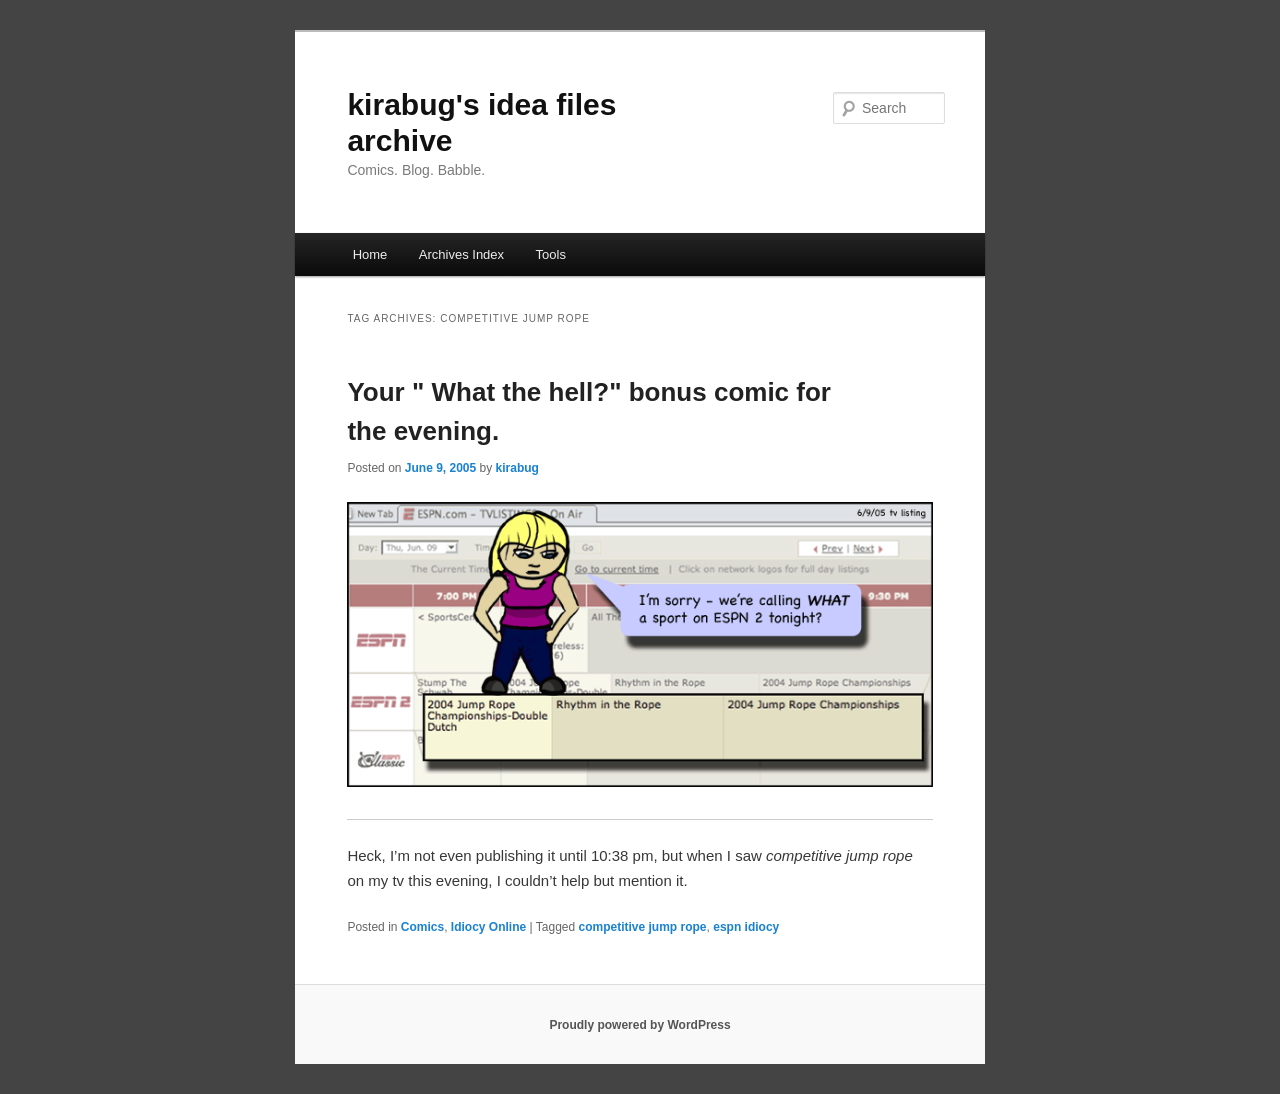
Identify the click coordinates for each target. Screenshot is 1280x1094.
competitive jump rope (643, 927)
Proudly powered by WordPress (639, 1025)
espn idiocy (746, 927)
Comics (422, 927)
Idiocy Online (488, 927)
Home (370, 254)
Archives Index (461, 254)
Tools (551, 254)
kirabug (517, 468)
